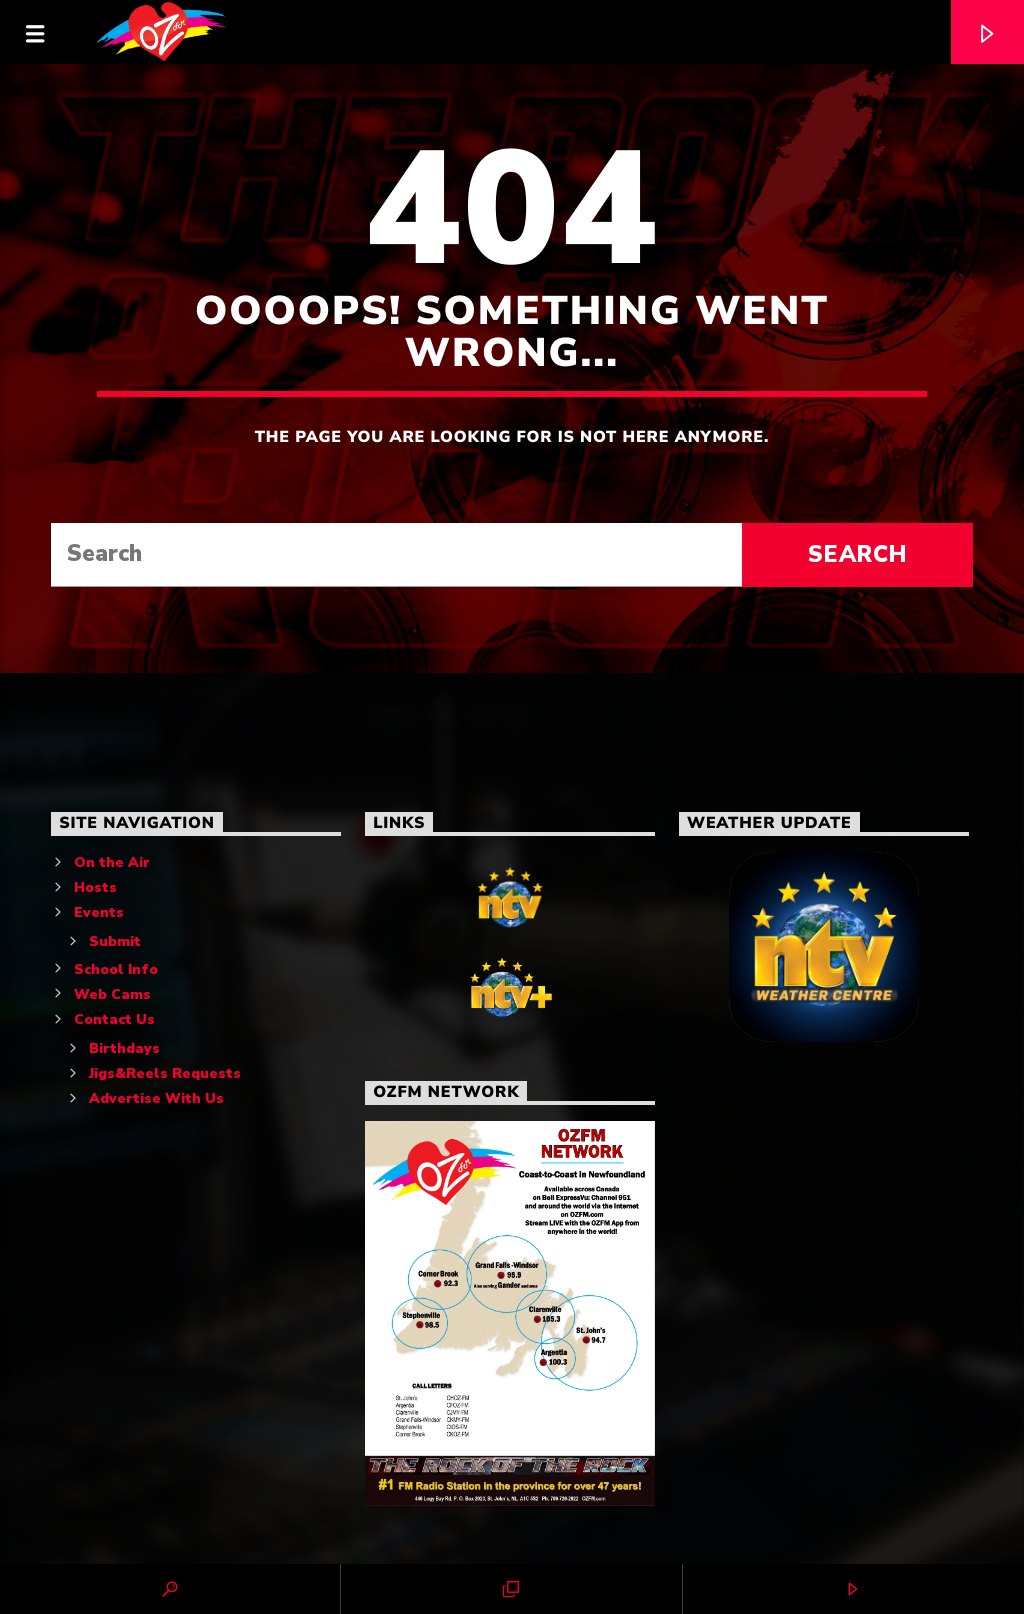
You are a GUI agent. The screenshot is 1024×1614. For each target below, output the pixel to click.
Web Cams (112, 994)
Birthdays (124, 1048)
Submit (115, 941)
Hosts (95, 887)
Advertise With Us (156, 1098)
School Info (116, 969)
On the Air (112, 862)
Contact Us (114, 1019)
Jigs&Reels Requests (165, 1073)
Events (99, 912)
